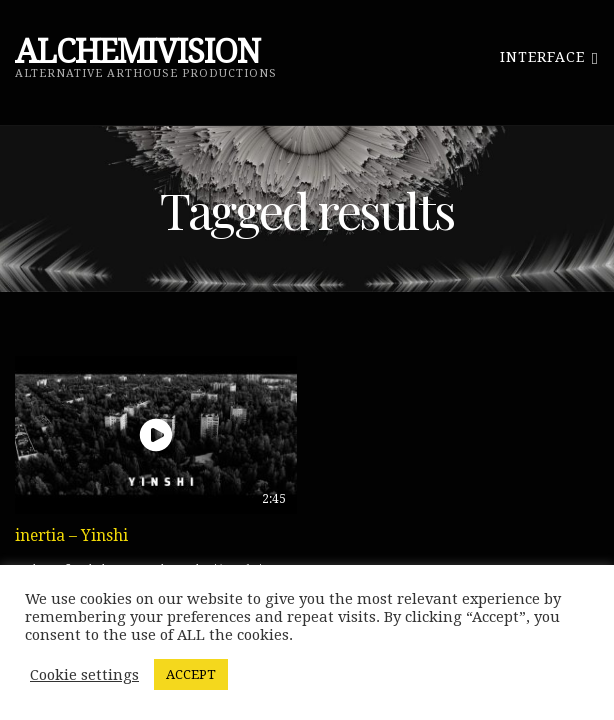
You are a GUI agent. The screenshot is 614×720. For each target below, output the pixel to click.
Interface (549, 56)
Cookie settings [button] (84, 675)
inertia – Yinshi (71, 535)
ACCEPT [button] (191, 674)
